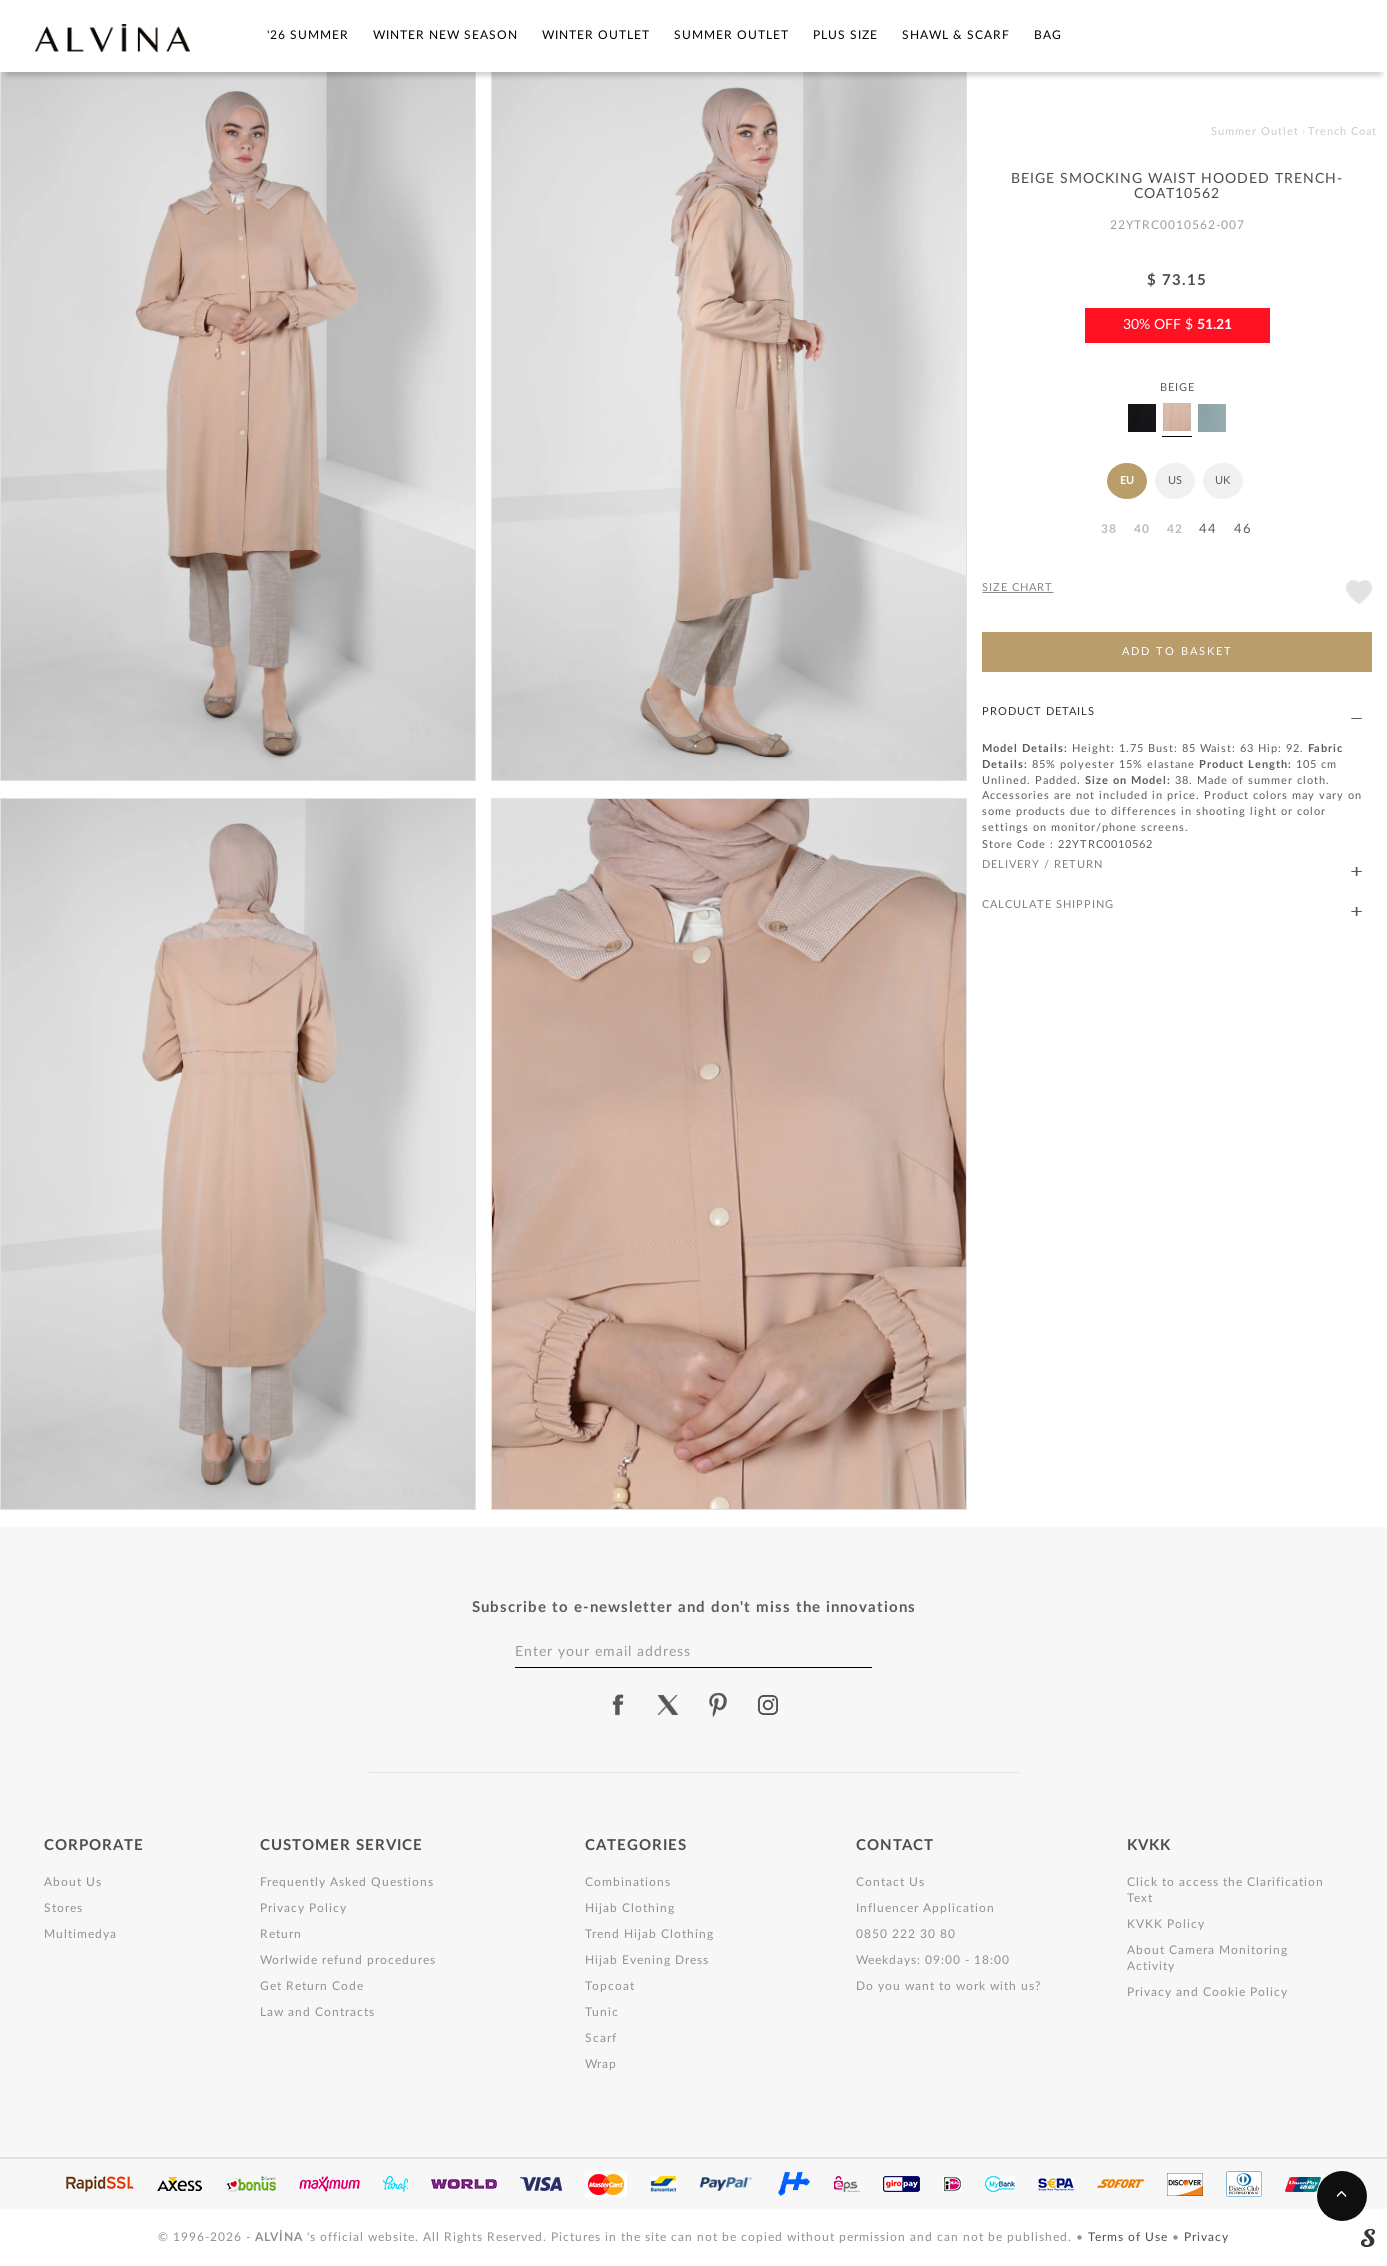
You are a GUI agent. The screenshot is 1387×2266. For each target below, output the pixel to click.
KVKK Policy (1166, 1924)
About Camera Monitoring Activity (1207, 1958)
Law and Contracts (317, 2012)
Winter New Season (445, 35)
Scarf (601, 2038)
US (1175, 480)
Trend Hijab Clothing (649, 1934)
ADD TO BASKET (1177, 651)
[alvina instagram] (770, 1705)
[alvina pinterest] (718, 1705)
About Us (73, 1882)
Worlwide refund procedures (348, 1960)
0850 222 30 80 (906, 1934)
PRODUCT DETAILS (1172, 712)
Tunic (602, 2012)
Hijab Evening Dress (647, 1960)
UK (1222, 480)
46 (1243, 529)
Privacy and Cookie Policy (1207, 1992)
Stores (63, 1908)
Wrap (601, 2064)
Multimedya (80, 1934)
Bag (1048, 35)
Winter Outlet (596, 35)
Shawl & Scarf (956, 35)
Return (281, 1934)
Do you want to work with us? (948, 1986)
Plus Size (845, 35)
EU (1127, 480)
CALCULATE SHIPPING (1172, 905)
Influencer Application (925, 1908)
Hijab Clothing (630, 1908)
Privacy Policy (303, 1908)
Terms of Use (1130, 2237)
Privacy (1206, 2237)
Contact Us (890, 1882)
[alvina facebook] (618, 1705)
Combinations (628, 1882)
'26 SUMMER (308, 35)
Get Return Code (312, 1986)
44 (1208, 529)
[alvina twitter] (668, 1705)
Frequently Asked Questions (347, 1882)
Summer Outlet (731, 35)
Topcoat (610, 1986)
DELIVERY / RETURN (1172, 865)
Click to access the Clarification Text (1225, 1890)
